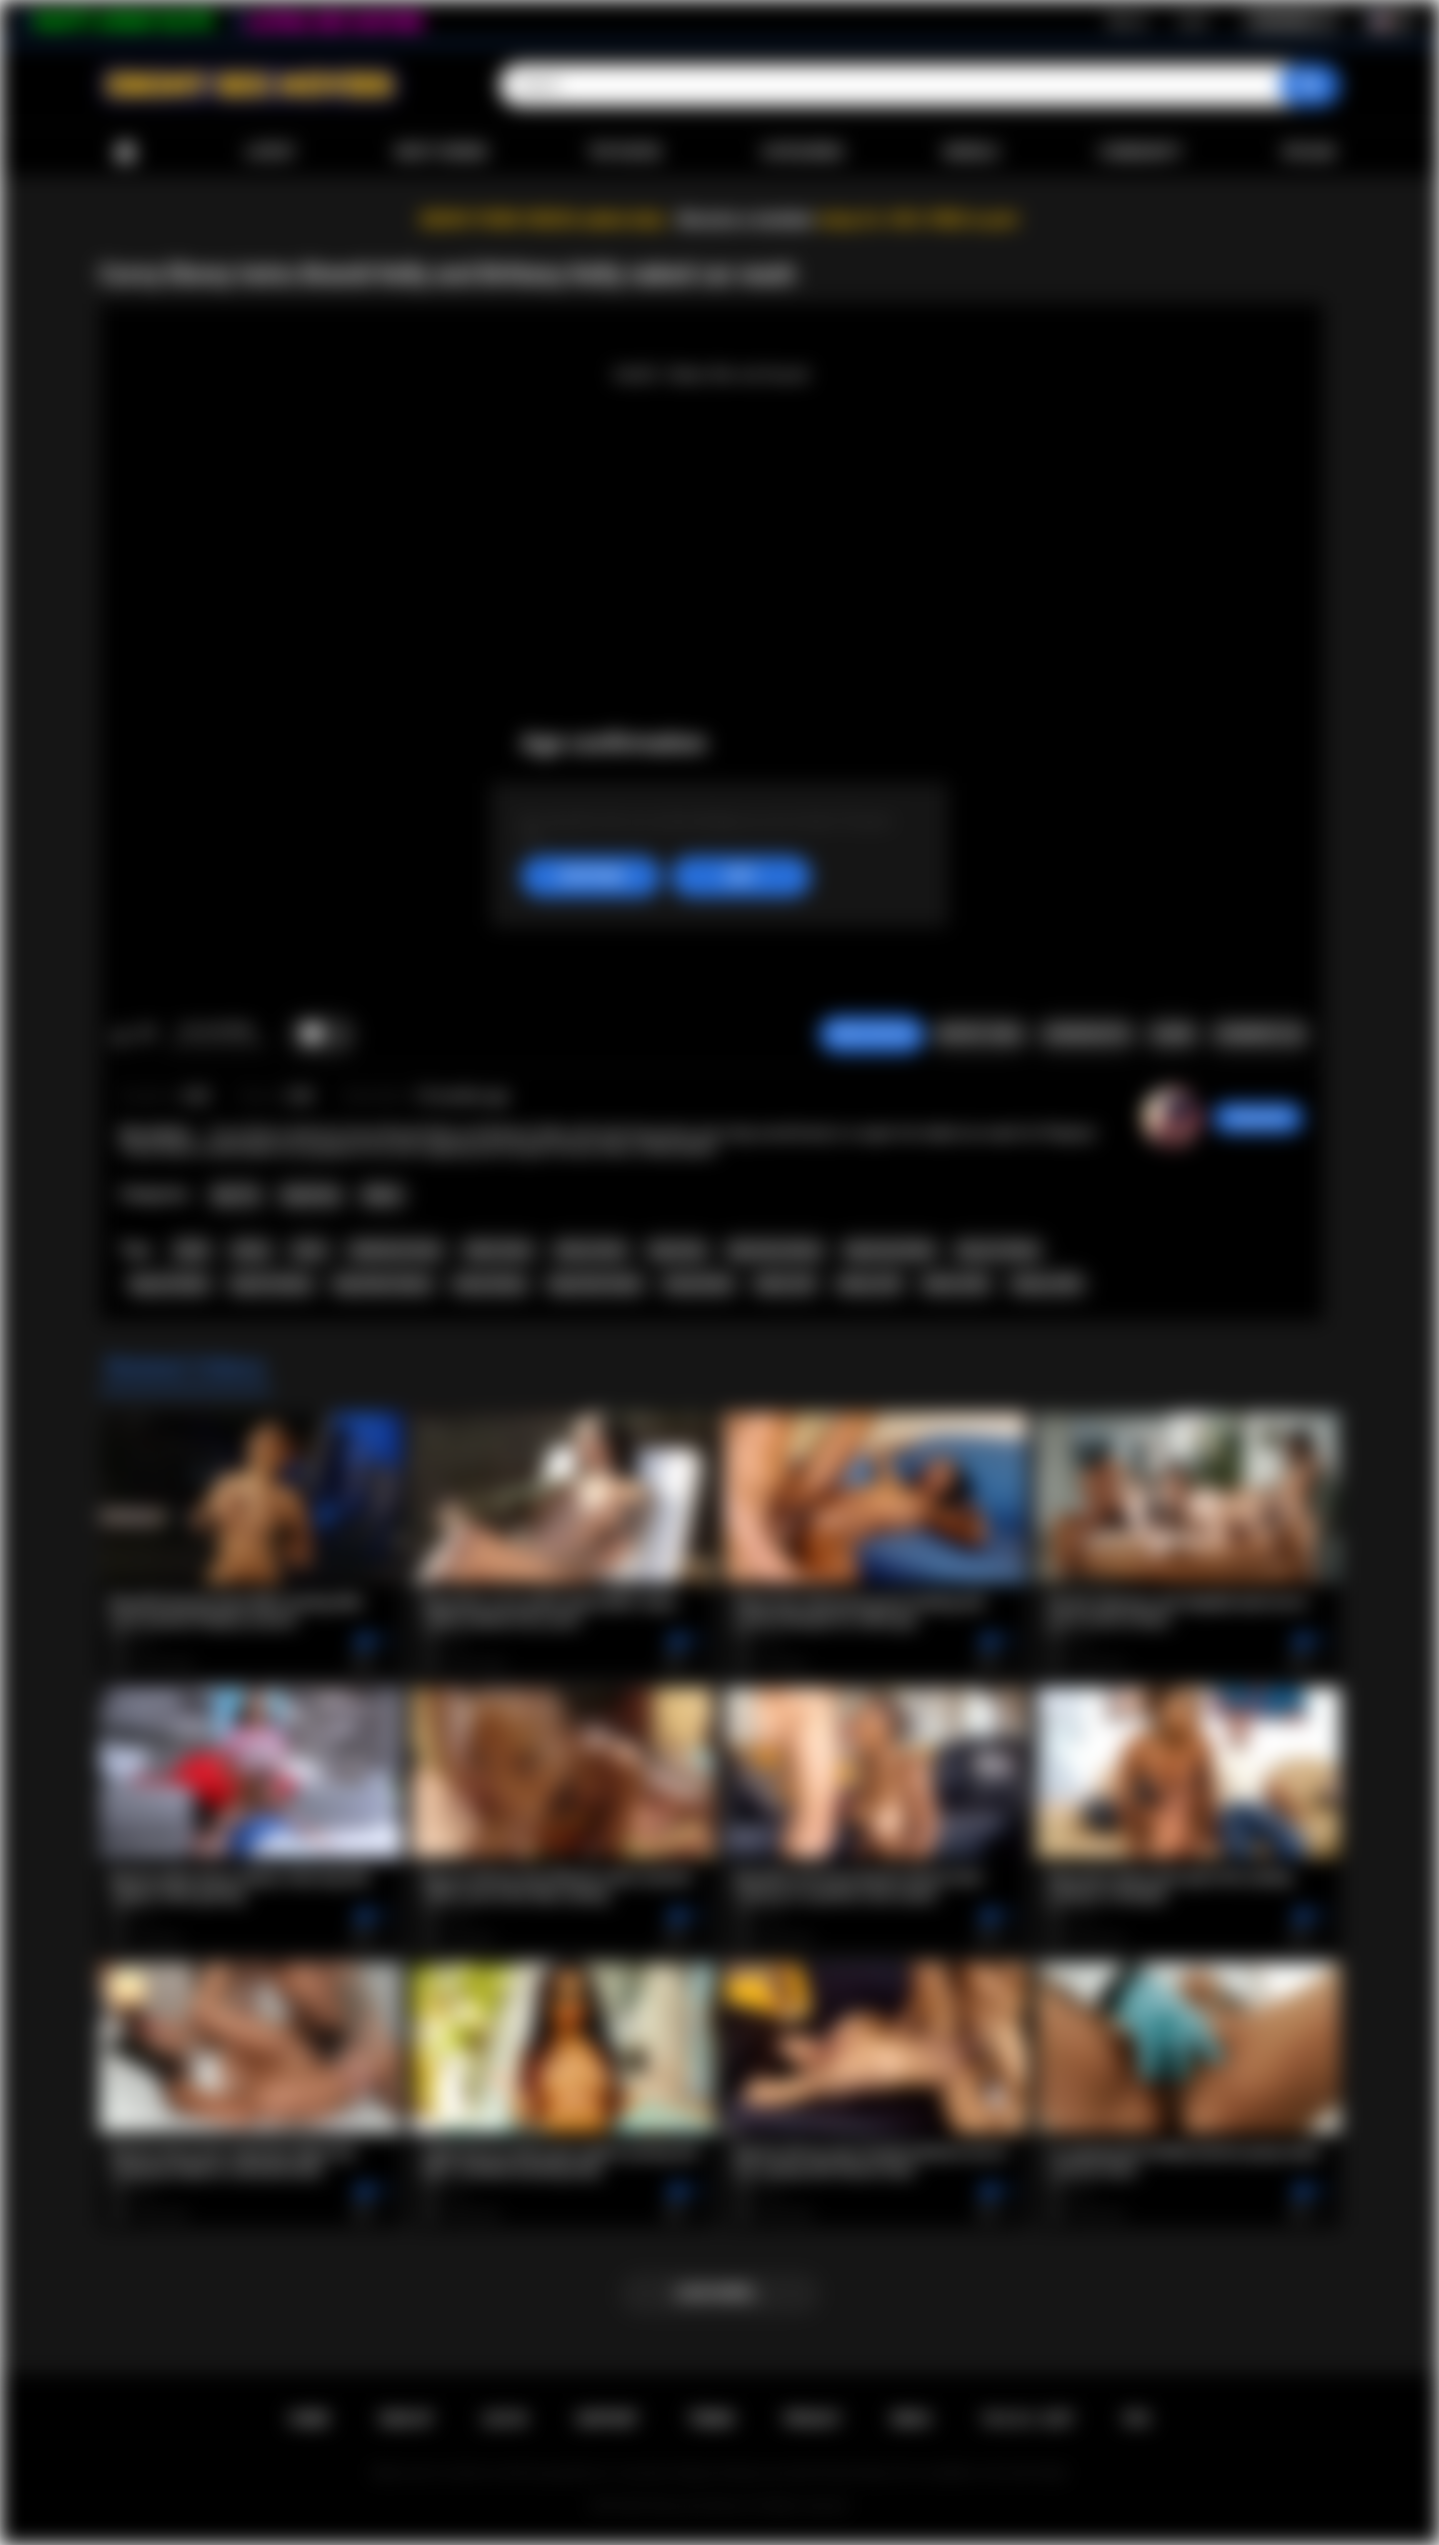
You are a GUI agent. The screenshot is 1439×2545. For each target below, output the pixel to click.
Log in (1192, 21)
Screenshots (1086, 1034)
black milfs (956, 1284)
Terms (711, 2419)
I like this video (120, 1035)
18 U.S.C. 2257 (1027, 2419)
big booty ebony (775, 1250)
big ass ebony (998, 1250)
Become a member (746, 219)
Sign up (1127, 21)
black (192, 1250)
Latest (271, 152)
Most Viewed (441, 152)
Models (971, 152)
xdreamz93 (1258, 1118)
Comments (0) (1259, 1034)
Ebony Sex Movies (698, 2506)
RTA (1137, 2419)
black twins (499, 1250)
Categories (802, 152)
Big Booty (311, 1195)
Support (607, 2419)
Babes (382, 1195)
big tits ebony (271, 1284)
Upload (1308, 152)
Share (1172, 1034)
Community (1140, 152)
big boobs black (595, 1284)
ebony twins (591, 1250)
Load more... (719, 2293)
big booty (677, 1250)
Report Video (979, 1034)
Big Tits (236, 1195)
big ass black (170, 1284)
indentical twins (395, 1250)
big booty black (890, 1250)
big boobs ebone (382, 1284)
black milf (786, 1284)
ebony (251, 1250)
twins (309, 1250)
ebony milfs (1047, 1284)
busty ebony (490, 1284)
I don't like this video (146, 1035)
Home (125, 152)
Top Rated (624, 152)
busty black (698, 1284)
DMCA (911, 2419)
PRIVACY (812, 2419)
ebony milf (869, 1284)
